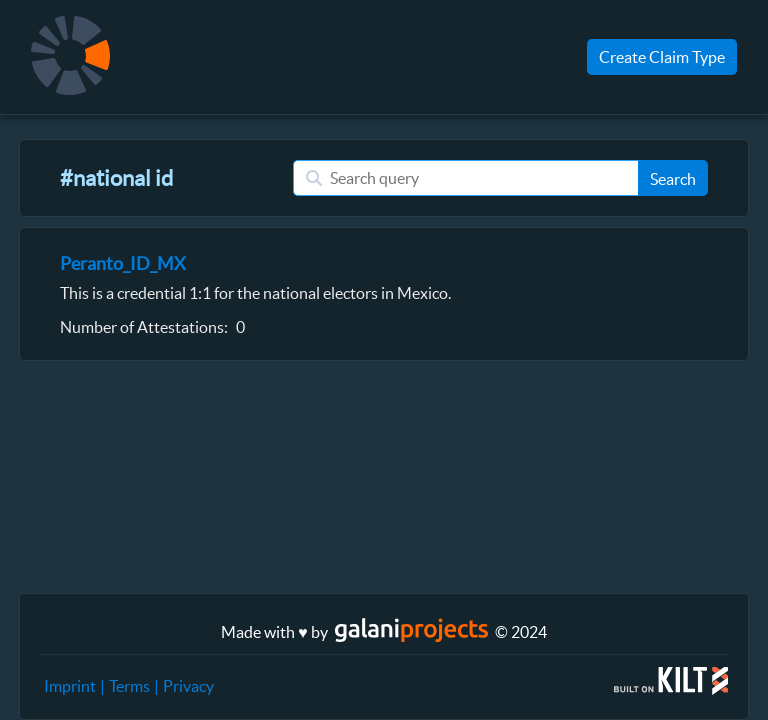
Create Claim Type (662, 57)
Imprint (70, 686)
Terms (129, 686)
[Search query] (465, 178)
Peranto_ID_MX (123, 263)
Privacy (188, 686)
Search (673, 179)
